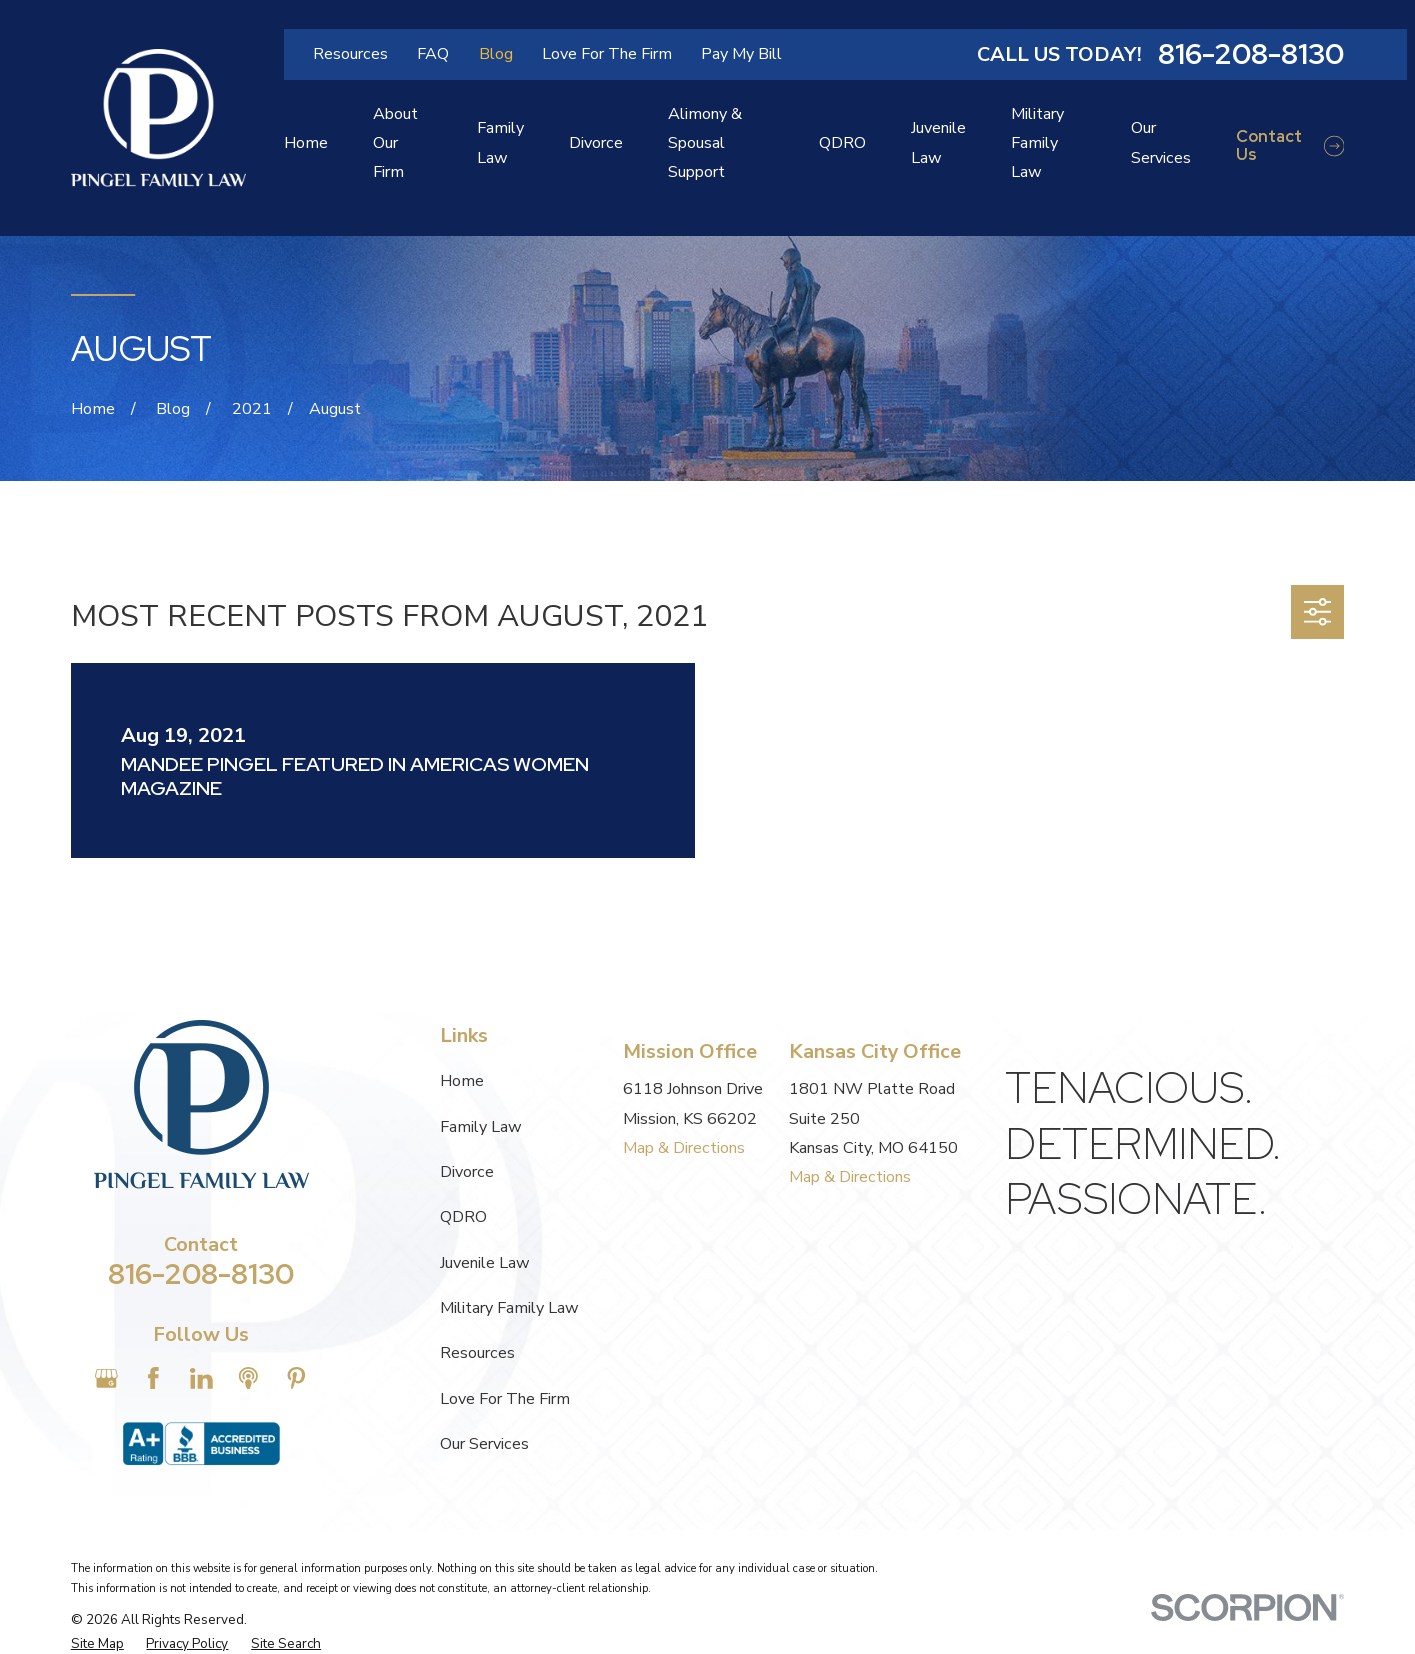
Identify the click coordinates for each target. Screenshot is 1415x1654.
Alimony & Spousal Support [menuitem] (705, 143)
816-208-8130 (1251, 54)
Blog (496, 54)
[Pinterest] (296, 1378)
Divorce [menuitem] (596, 143)
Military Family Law (509, 1308)
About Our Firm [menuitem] (395, 143)
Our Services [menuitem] (1161, 142)
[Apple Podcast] (248, 1378)
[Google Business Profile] (106, 1378)
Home (462, 1081)
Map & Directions (684, 1148)
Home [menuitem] (306, 143)
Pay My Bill (741, 54)
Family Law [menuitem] (500, 142)
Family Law (481, 1127)
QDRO (463, 1217)
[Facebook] (153, 1378)
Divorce (467, 1172)
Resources (350, 54)
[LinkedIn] (201, 1378)
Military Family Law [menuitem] (1037, 143)
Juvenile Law (485, 1263)
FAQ (433, 54)
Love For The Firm (607, 54)
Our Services (484, 1444)
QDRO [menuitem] (842, 143)
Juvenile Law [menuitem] (938, 142)
